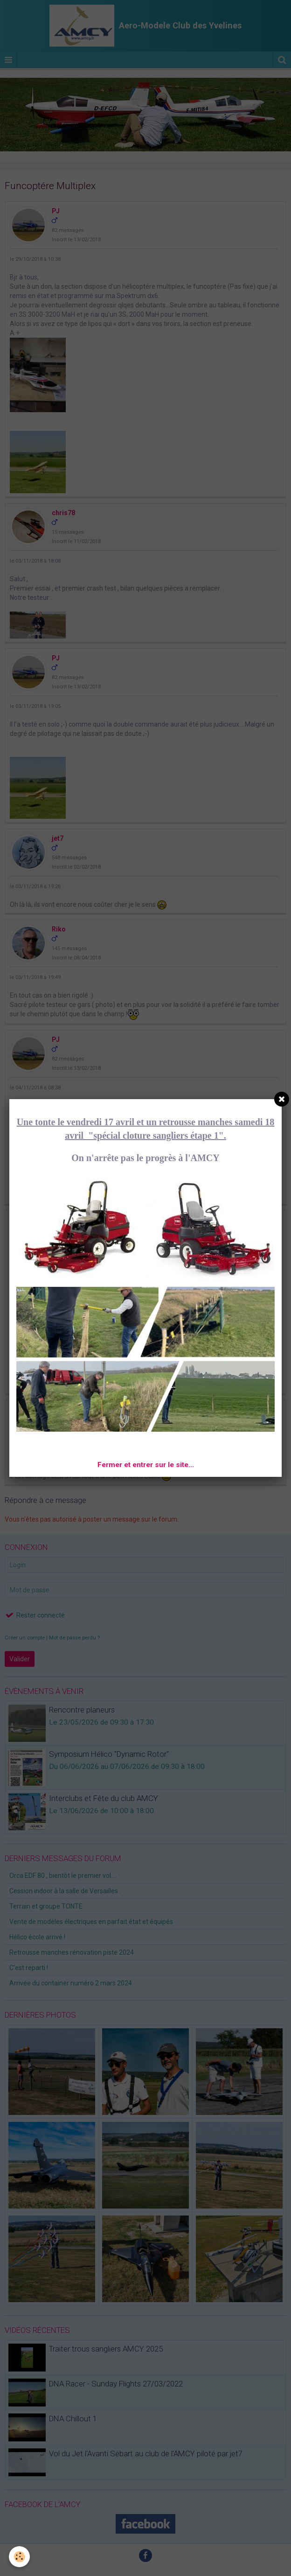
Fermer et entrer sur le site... (145, 1465)
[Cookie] (19, 2556)
